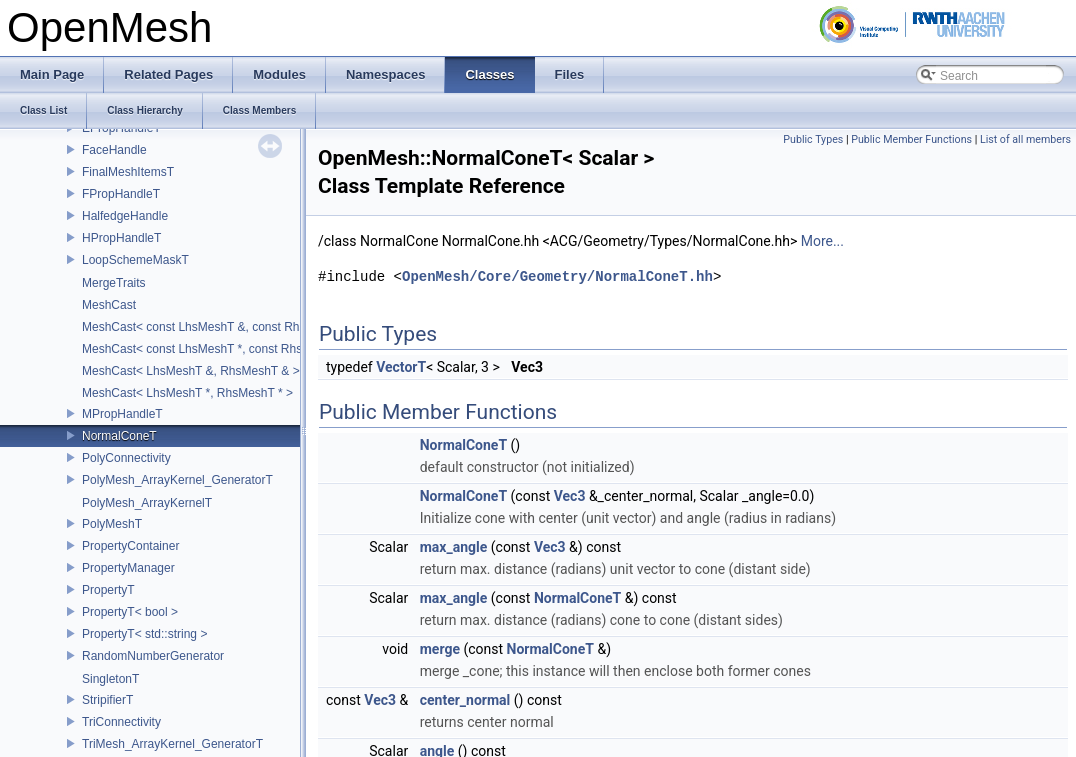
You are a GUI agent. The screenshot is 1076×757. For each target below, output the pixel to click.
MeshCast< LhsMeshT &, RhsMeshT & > (191, 371)
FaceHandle (114, 150)
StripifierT (107, 700)
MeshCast (109, 305)
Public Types (813, 139)
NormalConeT (119, 436)
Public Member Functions (911, 139)
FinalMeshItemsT (128, 172)
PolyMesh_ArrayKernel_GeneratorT (177, 480)
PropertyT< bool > (130, 612)
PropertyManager (128, 568)
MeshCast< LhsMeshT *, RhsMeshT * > (187, 393)
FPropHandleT (121, 194)
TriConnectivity (121, 722)
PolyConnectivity (126, 458)
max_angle (454, 547)
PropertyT (108, 590)
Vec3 (570, 496)
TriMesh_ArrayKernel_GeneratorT (172, 744)
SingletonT (110, 679)
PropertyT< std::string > (144, 634)
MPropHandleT (122, 414)
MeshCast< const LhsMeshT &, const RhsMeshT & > (223, 327)
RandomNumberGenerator (153, 656)
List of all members (1025, 139)
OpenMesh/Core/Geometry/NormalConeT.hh (557, 276)
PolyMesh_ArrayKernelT (147, 503)
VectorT (401, 367)
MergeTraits (114, 283)
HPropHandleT (121, 238)
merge (440, 649)
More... (822, 241)
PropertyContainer (130, 546)
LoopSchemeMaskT (135, 260)
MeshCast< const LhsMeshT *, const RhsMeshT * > (219, 349)
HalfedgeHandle (125, 216)
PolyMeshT (112, 524)
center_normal (465, 700)
